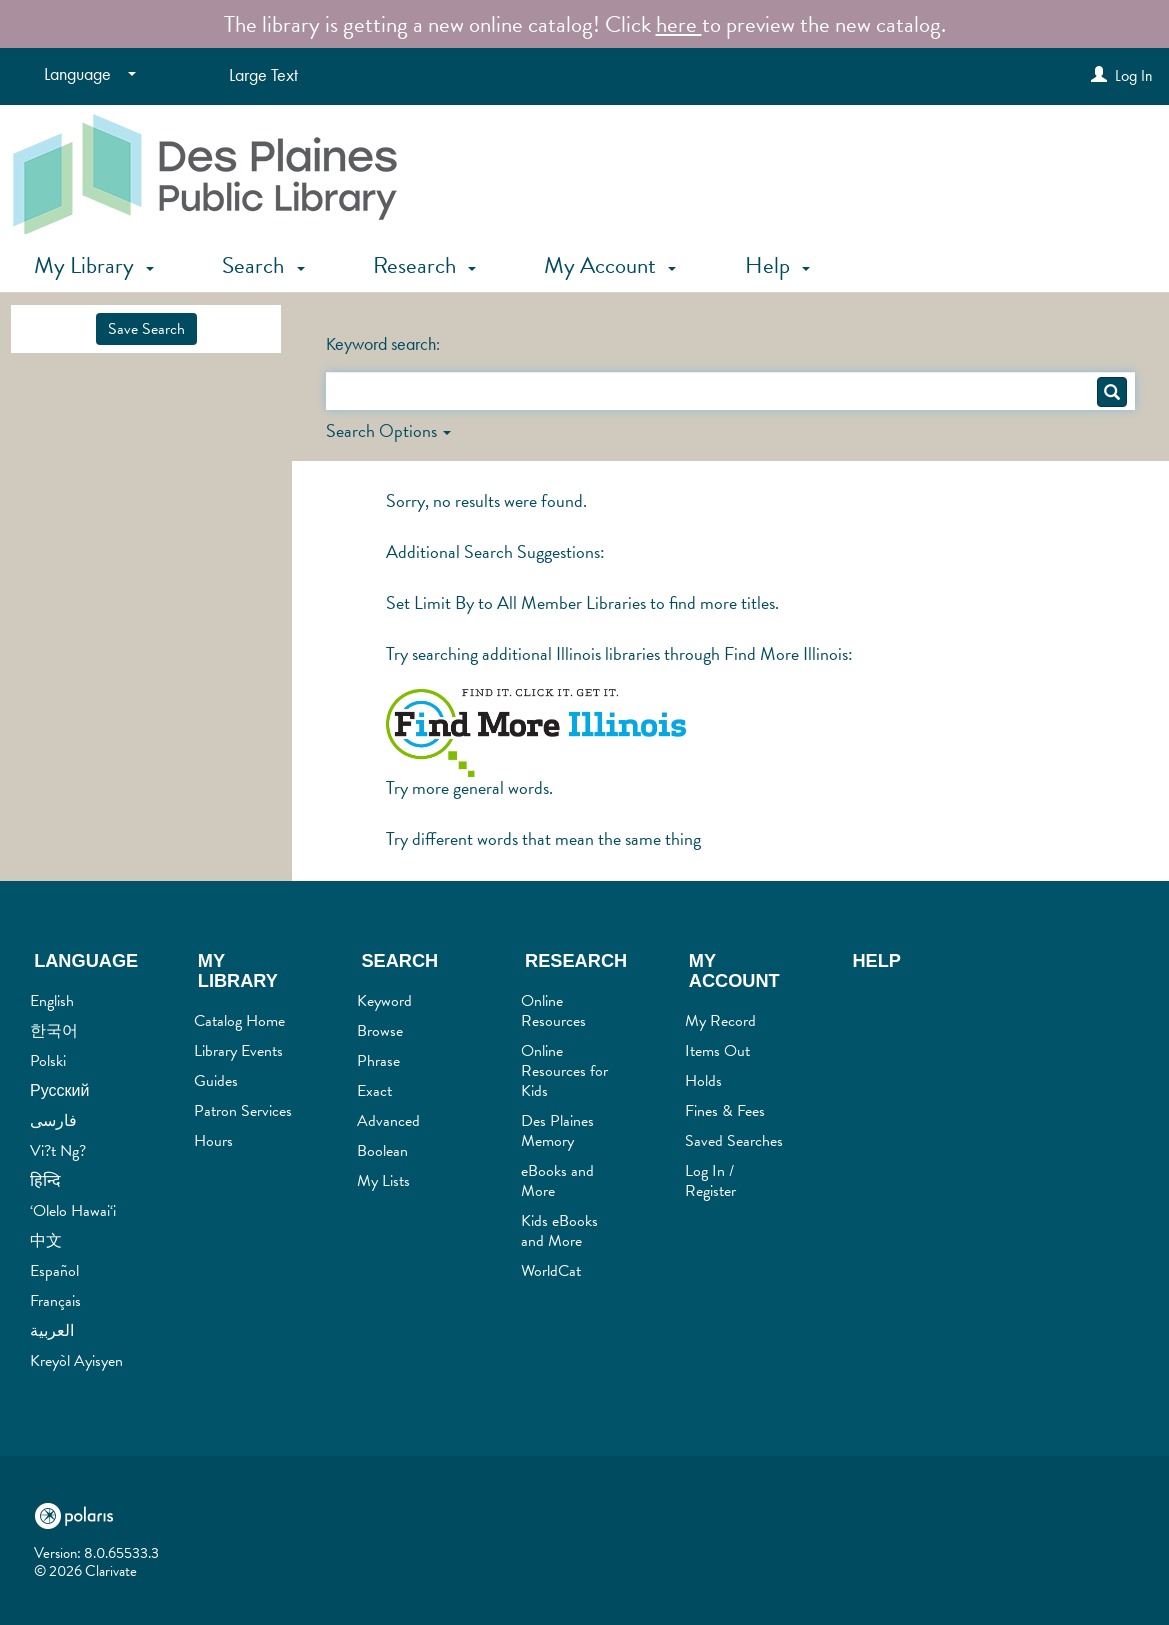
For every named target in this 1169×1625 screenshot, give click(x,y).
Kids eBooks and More (559, 1231)
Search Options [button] (388, 430)
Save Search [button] (146, 329)
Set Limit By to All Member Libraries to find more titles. (582, 602)
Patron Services (243, 1111)
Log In (1134, 75)
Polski (48, 1061)
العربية (52, 1331)
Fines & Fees (725, 1111)
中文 (46, 1241)
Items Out (717, 1051)
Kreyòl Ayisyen (76, 1361)
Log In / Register (710, 1181)
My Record (720, 1021)
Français (55, 1301)
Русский (59, 1091)
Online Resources (553, 1011)
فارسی (53, 1121)
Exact (374, 1091)
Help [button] (777, 265)
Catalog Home (239, 1021)
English (52, 1001)
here (679, 24)
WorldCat (551, 1271)
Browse (380, 1031)
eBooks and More (557, 1181)
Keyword (384, 1001)
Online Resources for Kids (564, 1071)
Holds (703, 1081)
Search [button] (263, 265)
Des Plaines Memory (557, 1131)
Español (54, 1271)
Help (876, 961)
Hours (213, 1141)
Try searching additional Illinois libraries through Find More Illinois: (619, 653)
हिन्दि (45, 1181)
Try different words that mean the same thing (543, 838)
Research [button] (424, 265)
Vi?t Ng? (58, 1151)
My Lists (383, 1181)
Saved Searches (734, 1141)
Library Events (238, 1051)
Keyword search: (385, 344)
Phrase (378, 1061)
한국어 (54, 1031)
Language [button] (86, 961)
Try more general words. (469, 787)
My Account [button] (610, 265)
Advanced (388, 1121)
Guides (216, 1081)
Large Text (263, 74)
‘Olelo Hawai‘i (73, 1211)
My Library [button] (94, 265)
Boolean (382, 1151)
